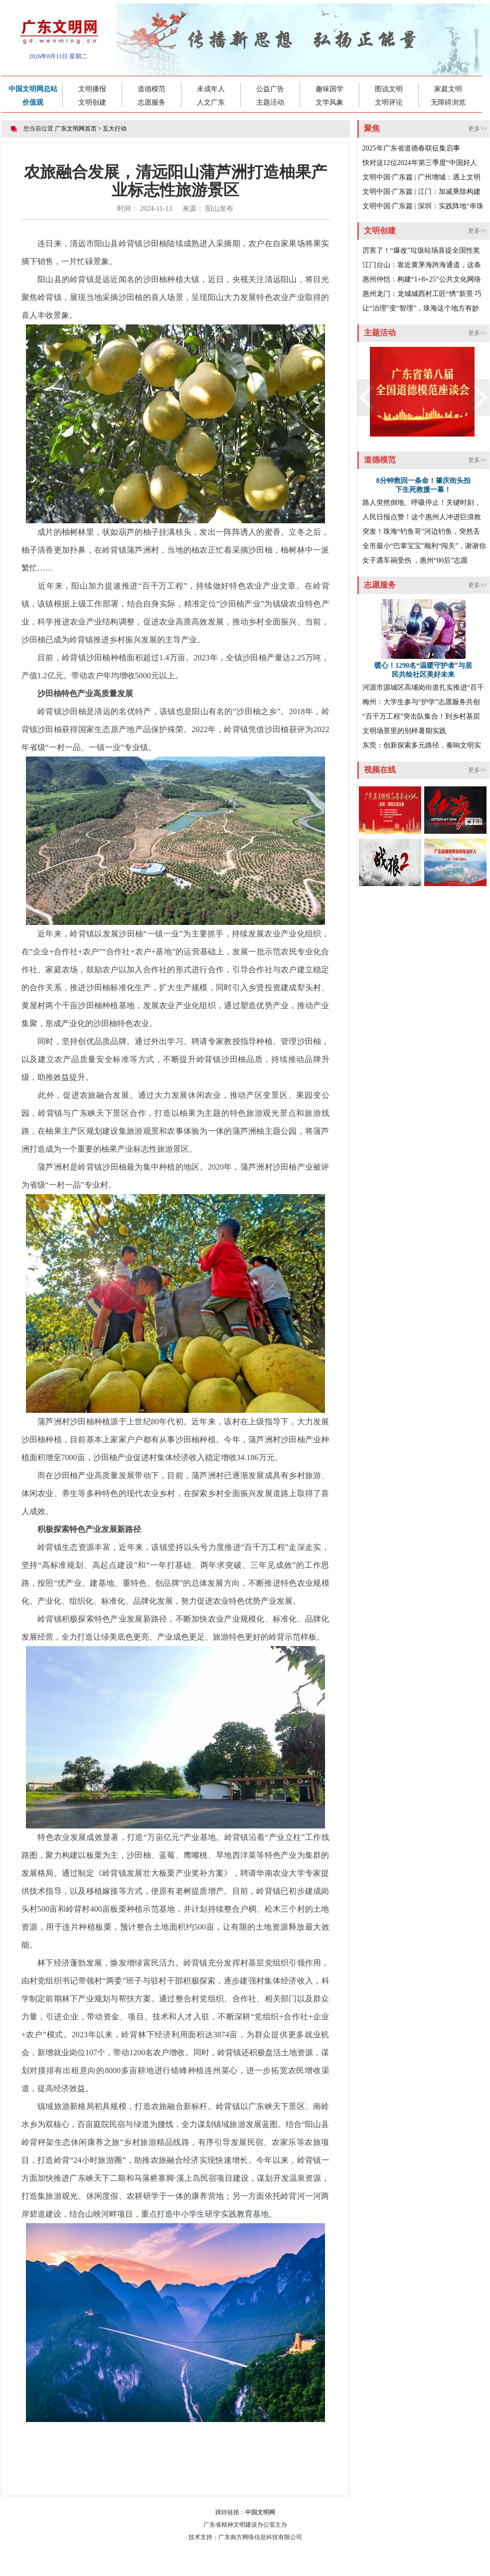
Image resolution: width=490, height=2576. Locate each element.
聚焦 (372, 128)
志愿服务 (151, 102)
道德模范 (151, 89)
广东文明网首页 (76, 128)
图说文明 (389, 89)
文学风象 (329, 102)
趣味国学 (329, 89)
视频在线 (380, 769)
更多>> (477, 128)
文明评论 (389, 102)
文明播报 (92, 89)
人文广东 (211, 102)
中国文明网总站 (32, 89)
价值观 (32, 102)
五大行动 (115, 128)
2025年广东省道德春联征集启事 (411, 148)
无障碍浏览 (448, 102)
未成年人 (211, 89)
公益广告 (270, 89)
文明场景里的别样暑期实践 (404, 731)
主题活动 (270, 102)
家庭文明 (448, 89)
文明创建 (92, 102)
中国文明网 (260, 2512)
